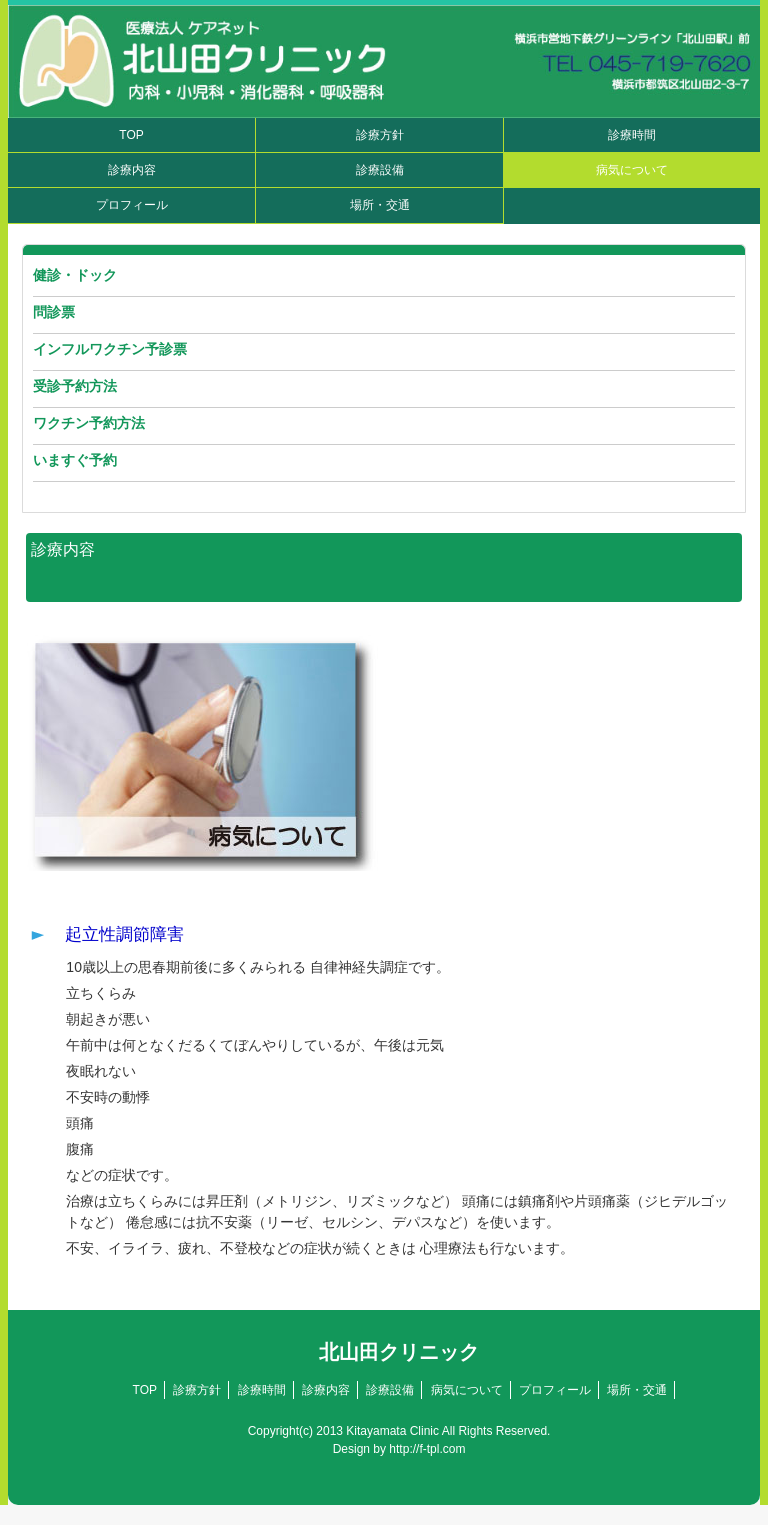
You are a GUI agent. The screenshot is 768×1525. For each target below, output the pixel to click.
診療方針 (380, 135)
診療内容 (132, 170)
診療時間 (632, 135)
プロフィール (132, 205)
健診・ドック (75, 275)
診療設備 (380, 170)
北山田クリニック (399, 1352)
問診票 (54, 312)
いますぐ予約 (75, 460)
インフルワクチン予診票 (110, 349)
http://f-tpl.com (427, 1449)
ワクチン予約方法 (89, 423)
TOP (131, 135)
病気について (632, 170)
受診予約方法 (75, 386)
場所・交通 (380, 205)
